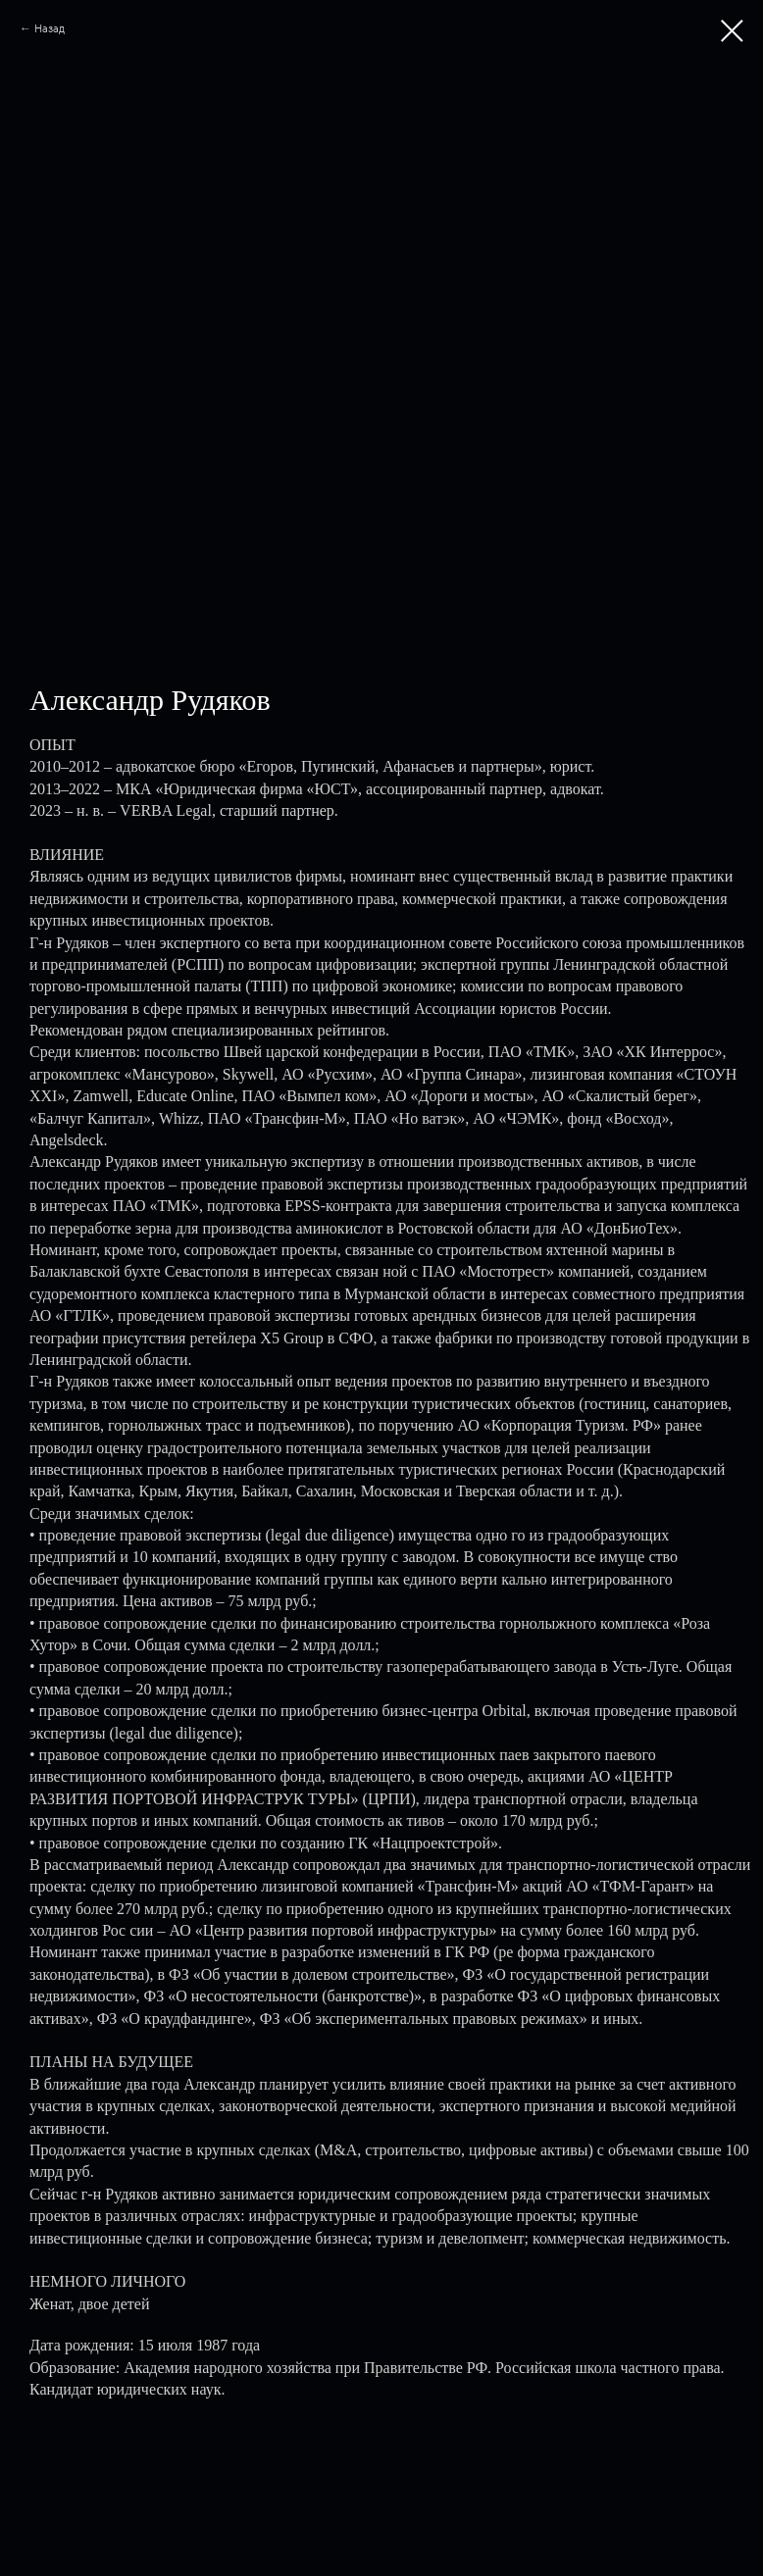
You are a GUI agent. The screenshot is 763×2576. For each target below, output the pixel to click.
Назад (49, 28)
